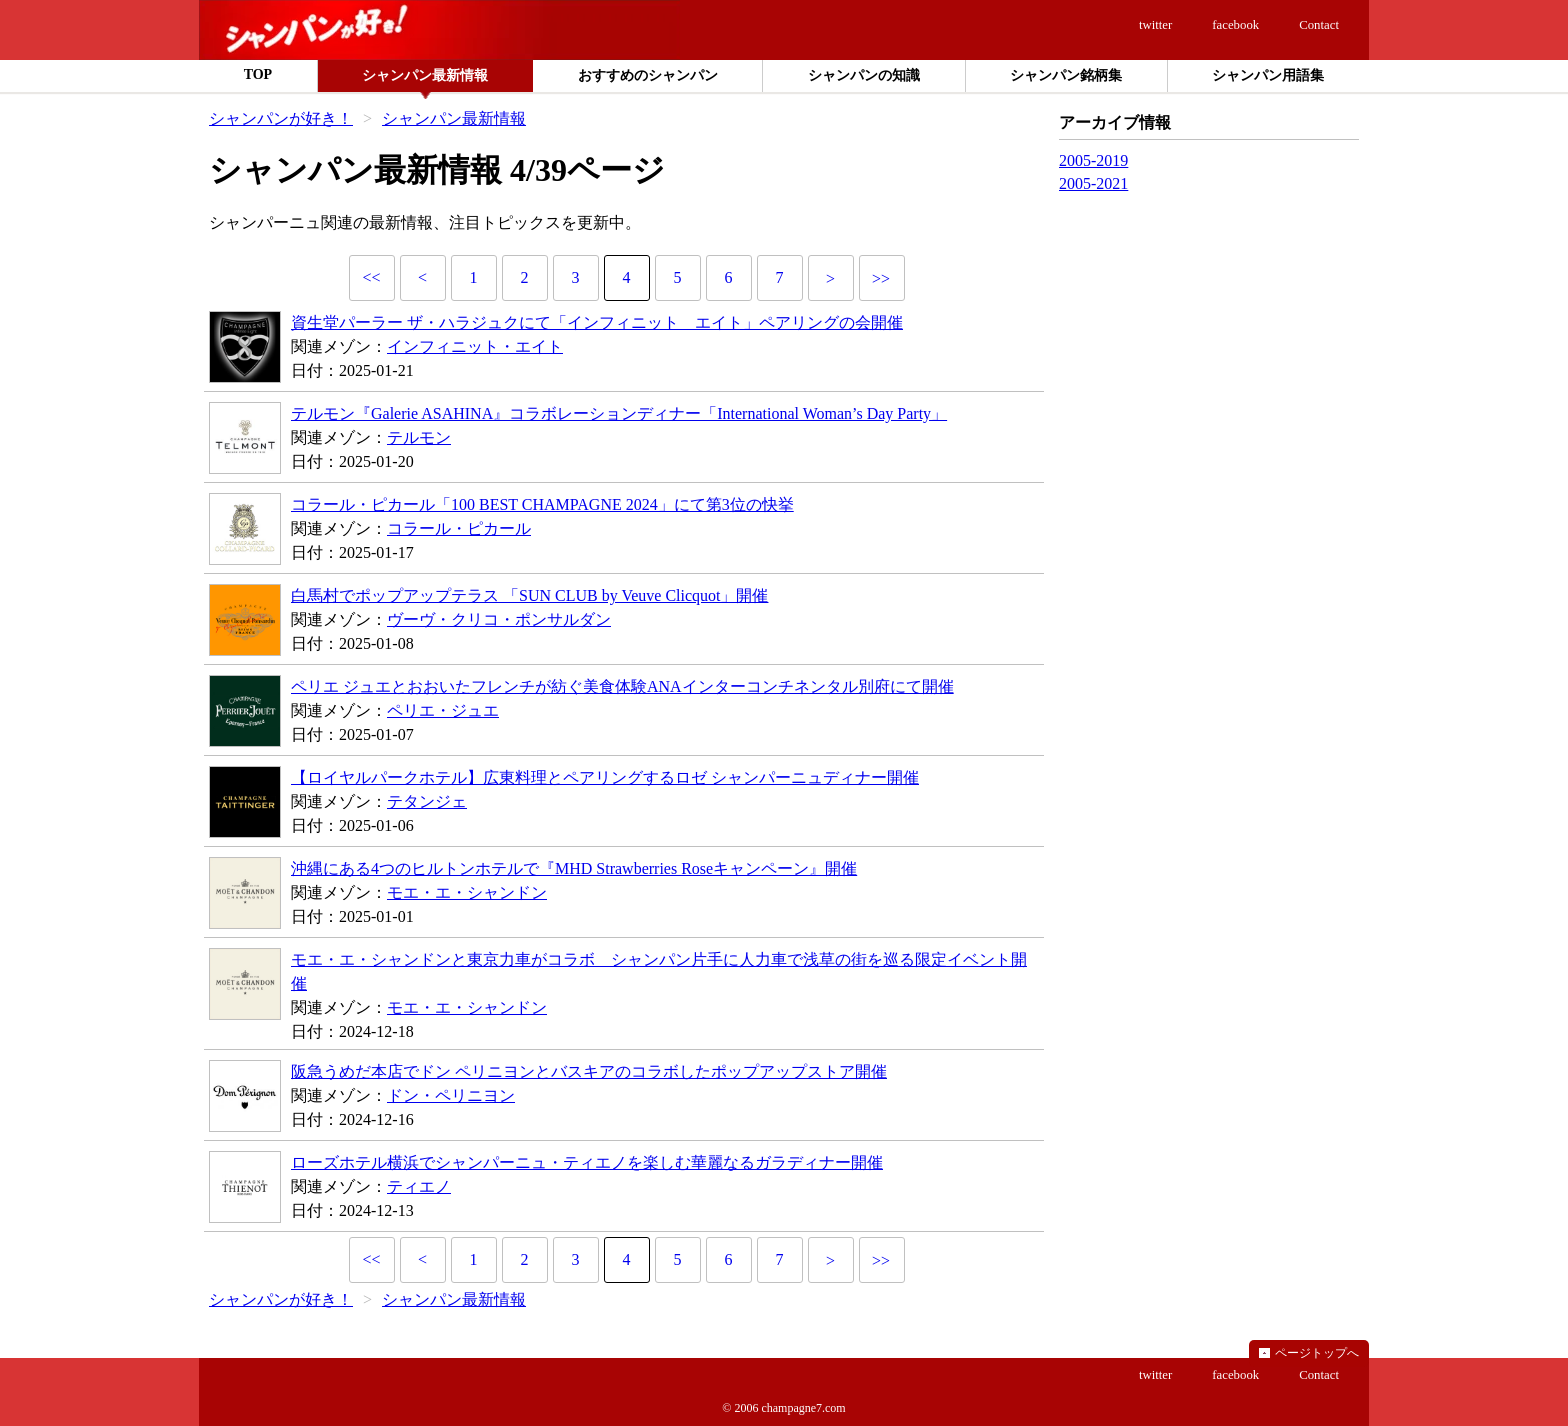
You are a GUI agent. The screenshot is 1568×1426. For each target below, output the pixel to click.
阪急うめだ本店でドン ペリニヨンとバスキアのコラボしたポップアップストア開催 (589, 1071)
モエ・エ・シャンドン (467, 892)
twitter (1155, 25)
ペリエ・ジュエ (443, 710)
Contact (1319, 25)
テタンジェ (427, 801)
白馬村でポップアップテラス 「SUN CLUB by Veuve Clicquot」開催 (529, 595)
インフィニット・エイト (475, 346)
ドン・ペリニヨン (451, 1095)
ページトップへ (1317, 1353)
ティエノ (419, 1186)
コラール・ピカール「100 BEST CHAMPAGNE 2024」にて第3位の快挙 (542, 504)
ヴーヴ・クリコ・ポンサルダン (499, 619)
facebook (1235, 25)
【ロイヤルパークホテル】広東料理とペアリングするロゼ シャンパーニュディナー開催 (605, 777)
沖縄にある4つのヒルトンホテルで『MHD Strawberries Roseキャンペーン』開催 (574, 868)
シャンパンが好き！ (281, 118)
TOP (258, 74)
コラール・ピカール (459, 528)
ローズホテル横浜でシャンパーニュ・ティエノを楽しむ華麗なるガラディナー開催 (587, 1162)
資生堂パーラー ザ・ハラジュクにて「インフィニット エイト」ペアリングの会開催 (597, 322)
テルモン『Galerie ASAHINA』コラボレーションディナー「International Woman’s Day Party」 (619, 413)
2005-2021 (1093, 183)
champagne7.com (803, 1408)
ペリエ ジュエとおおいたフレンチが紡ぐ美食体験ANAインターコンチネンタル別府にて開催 (622, 686)
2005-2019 (1093, 160)
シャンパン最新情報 (454, 118)
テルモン (419, 437)
